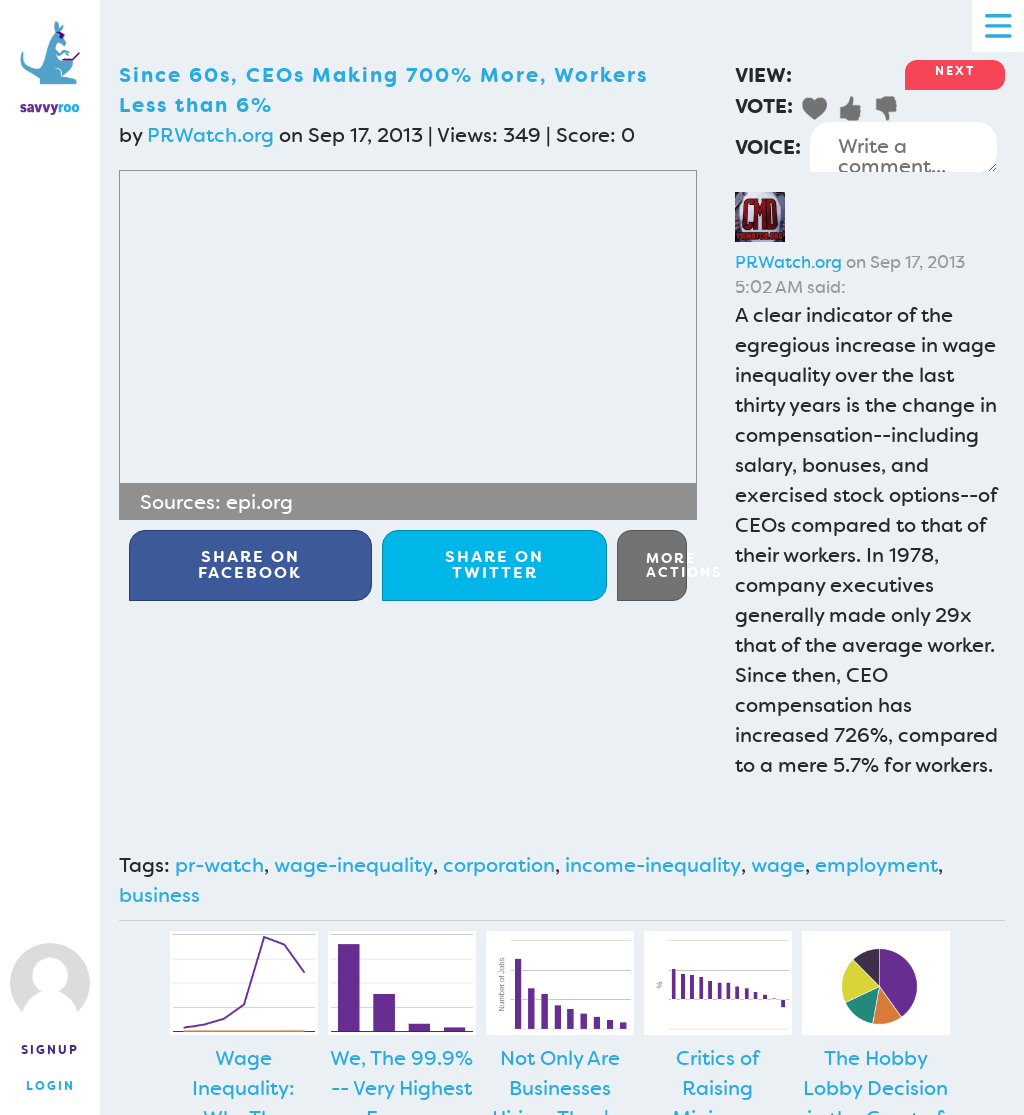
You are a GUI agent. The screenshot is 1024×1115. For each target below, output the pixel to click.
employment (876, 865)
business (159, 895)
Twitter (494, 564)
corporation (499, 865)
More (666, 565)
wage (778, 865)
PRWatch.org (210, 135)
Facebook (250, 564)
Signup (50, 1050)
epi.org (259, 502)
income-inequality (653, 865)
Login (50, 1086)
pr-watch (219, 865)
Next (955, 71)
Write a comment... (903, 147)
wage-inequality (353, 865)
